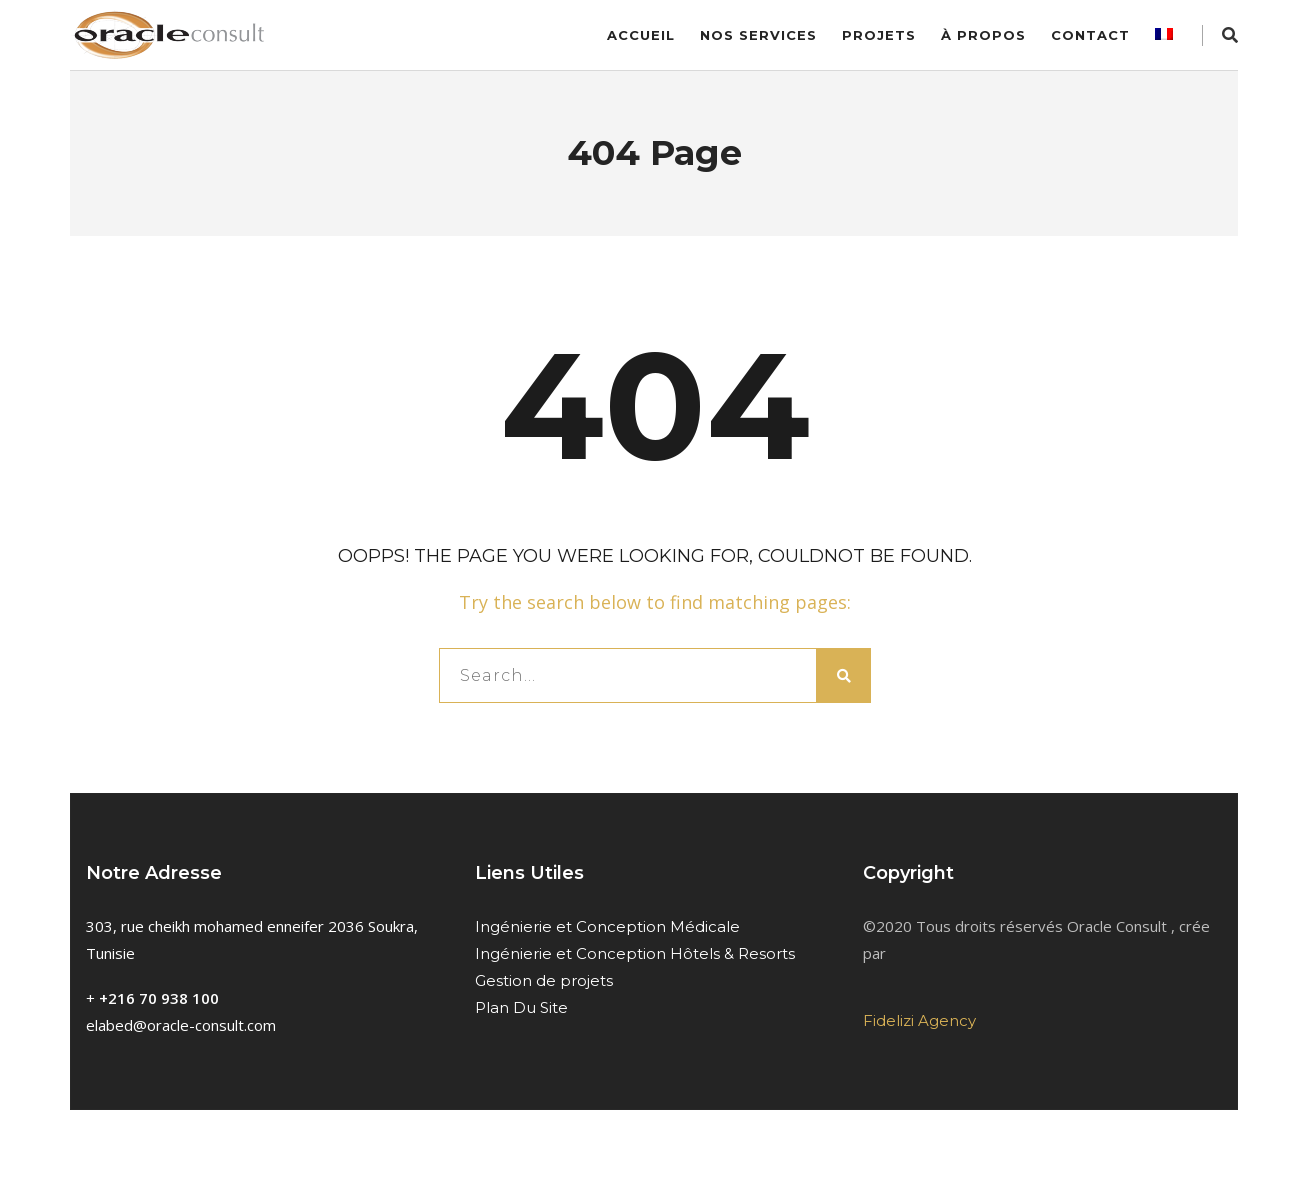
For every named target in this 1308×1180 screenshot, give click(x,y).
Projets (879, 35)
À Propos (983, 35)
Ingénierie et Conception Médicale (607, 926)
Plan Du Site (521, 1007)
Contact (1090, 35)
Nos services (758, 35)
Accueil (641, 35)
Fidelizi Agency (919, 1020)
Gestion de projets (544, 980)
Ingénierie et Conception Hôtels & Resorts (635, 953)
